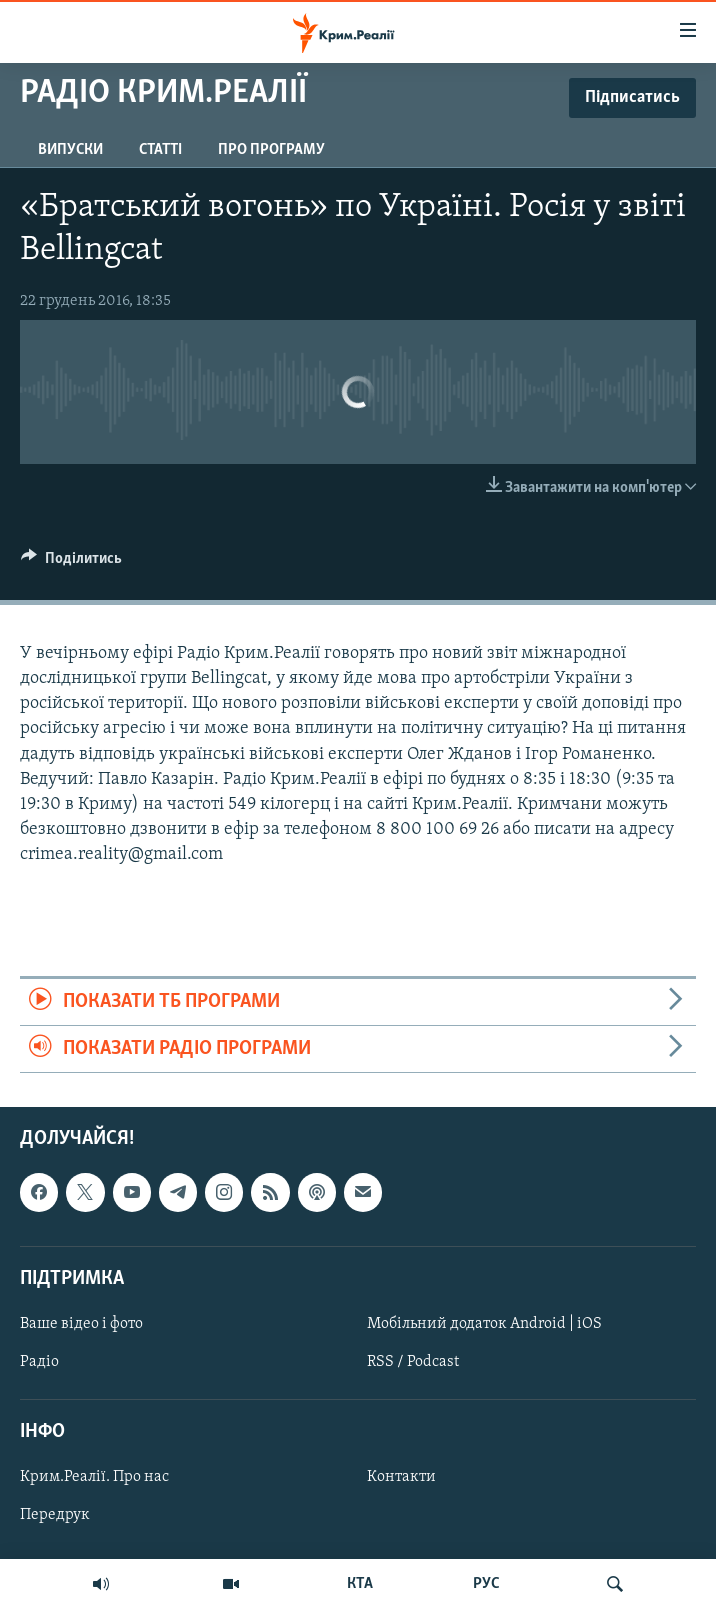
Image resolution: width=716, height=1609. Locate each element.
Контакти (401, 1478)
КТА (360, 1584)
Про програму (271, 150)
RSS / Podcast (413, 1362)
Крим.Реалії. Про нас (94, 1478)
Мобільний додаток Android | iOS (484, 1324)
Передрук (55, 1516)
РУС (486, 1584)
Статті (160, 150)
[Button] (71, 563)
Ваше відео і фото (81, 1324)
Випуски (70, 150)
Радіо (39, 1362)
